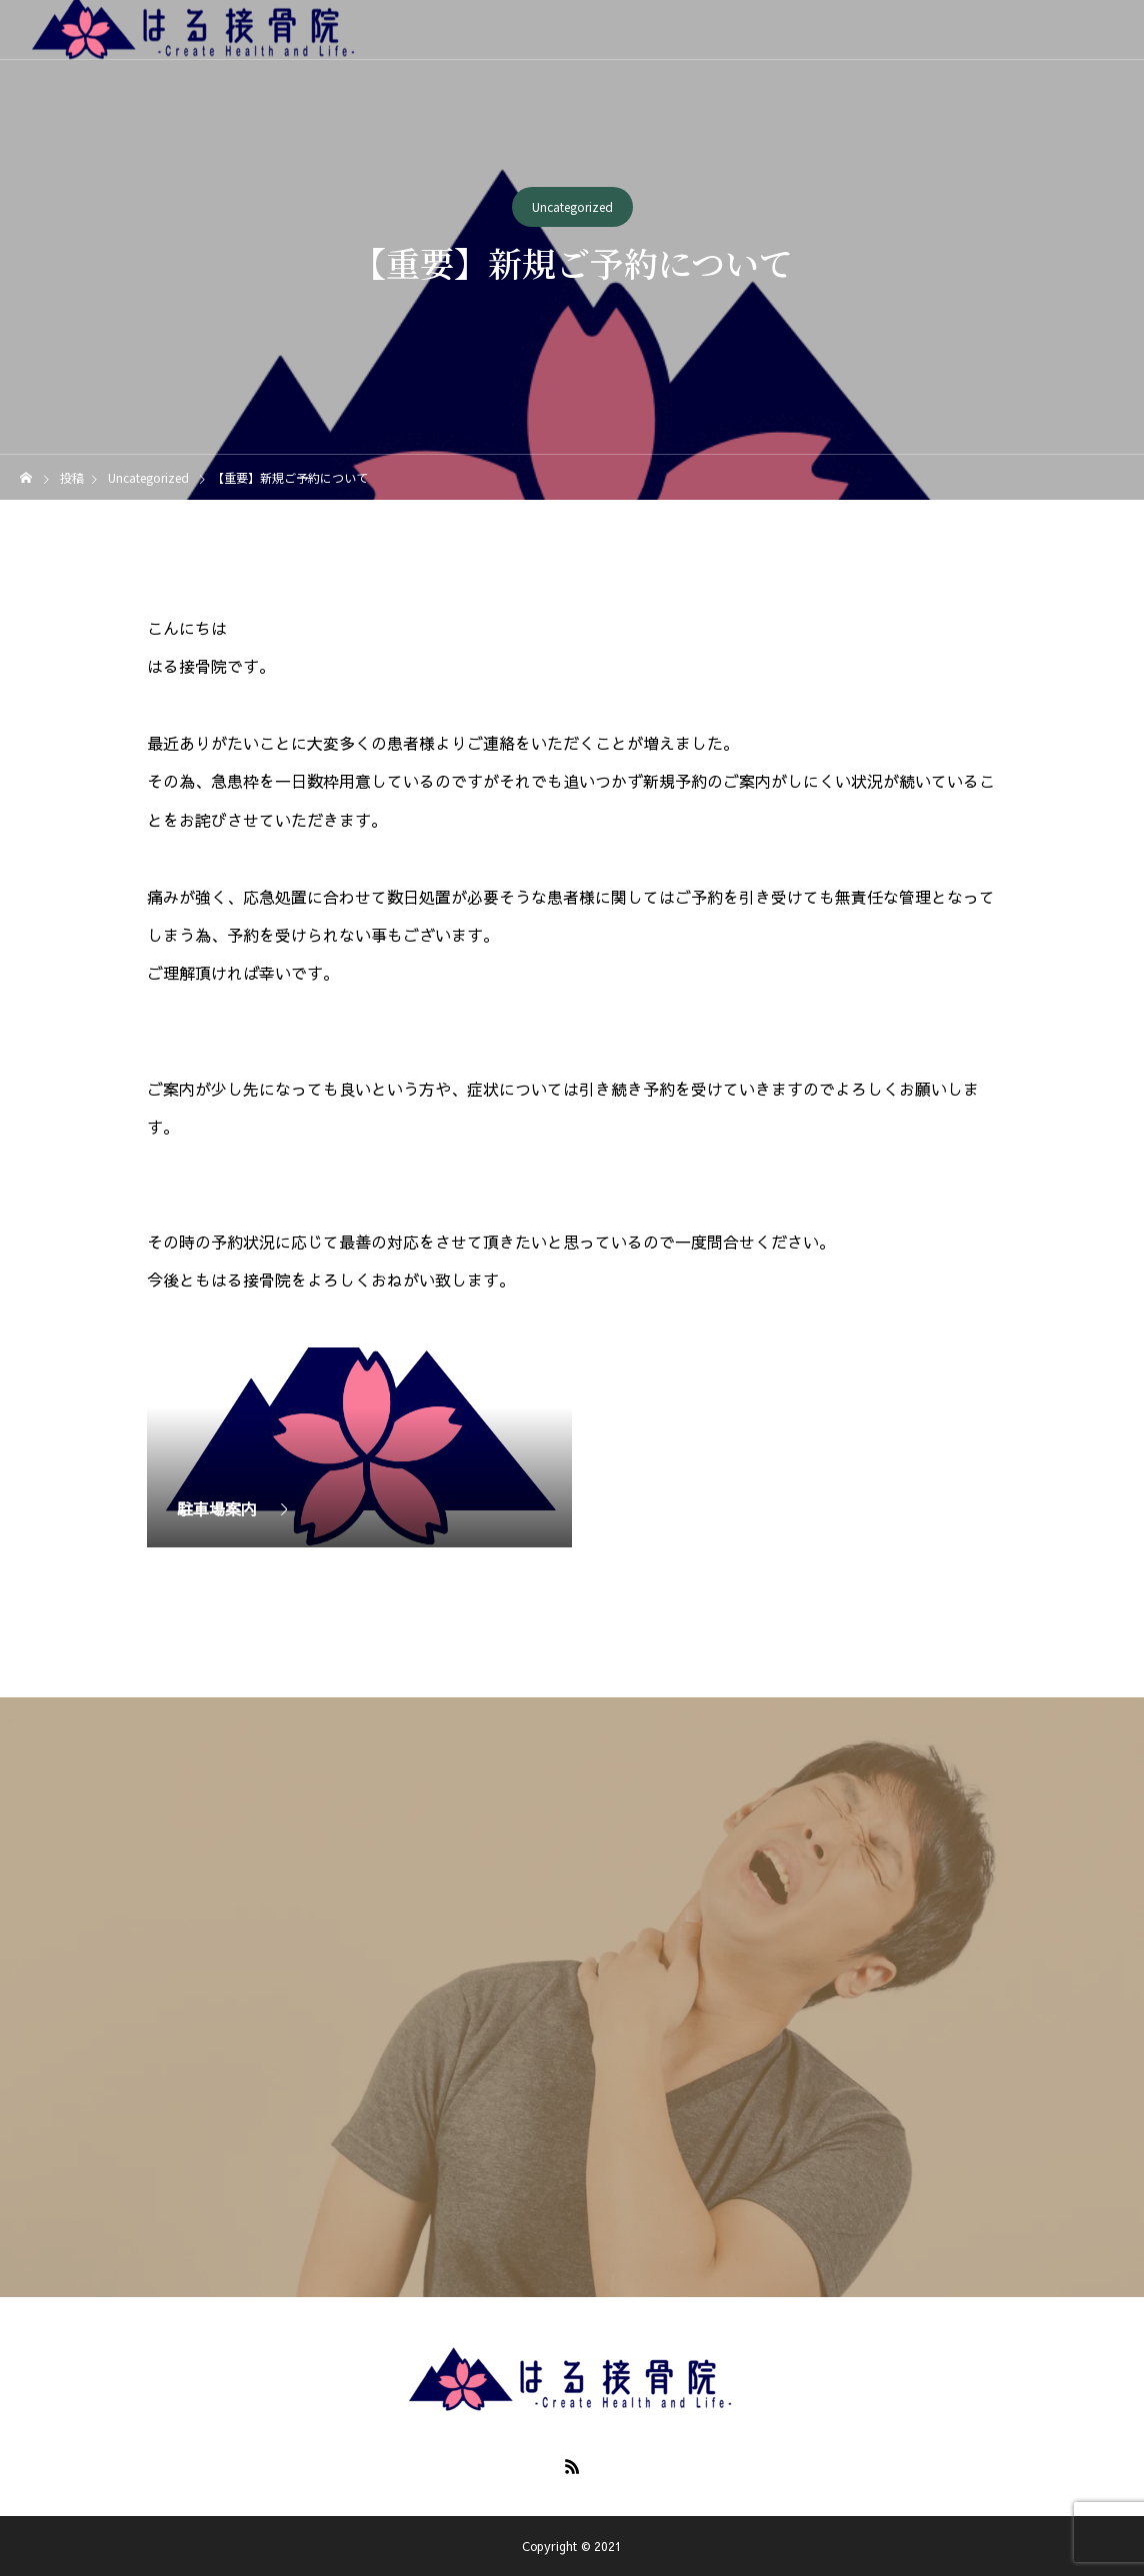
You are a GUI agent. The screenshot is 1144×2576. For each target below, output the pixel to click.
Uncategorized (572, 207)
